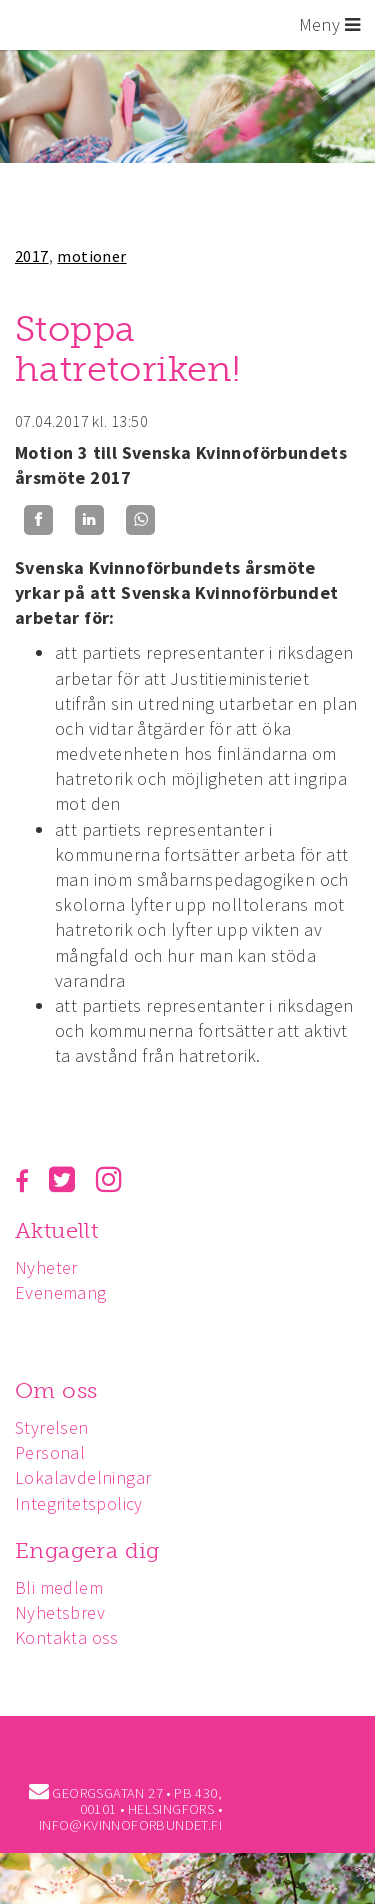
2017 (32, 256)
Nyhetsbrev (60, 1612)
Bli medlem (59, 1587)
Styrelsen (52, 1427)
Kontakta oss (67, 1637)
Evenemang (61, 1292)
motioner (91, 256)
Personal (50, 1452)
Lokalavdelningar (83, 1477)
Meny (329, 24)
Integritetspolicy (79, 1503)
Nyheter (46, 1267)
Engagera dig (87, 1550)
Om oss (56, 1390)
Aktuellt (56, 1230)
